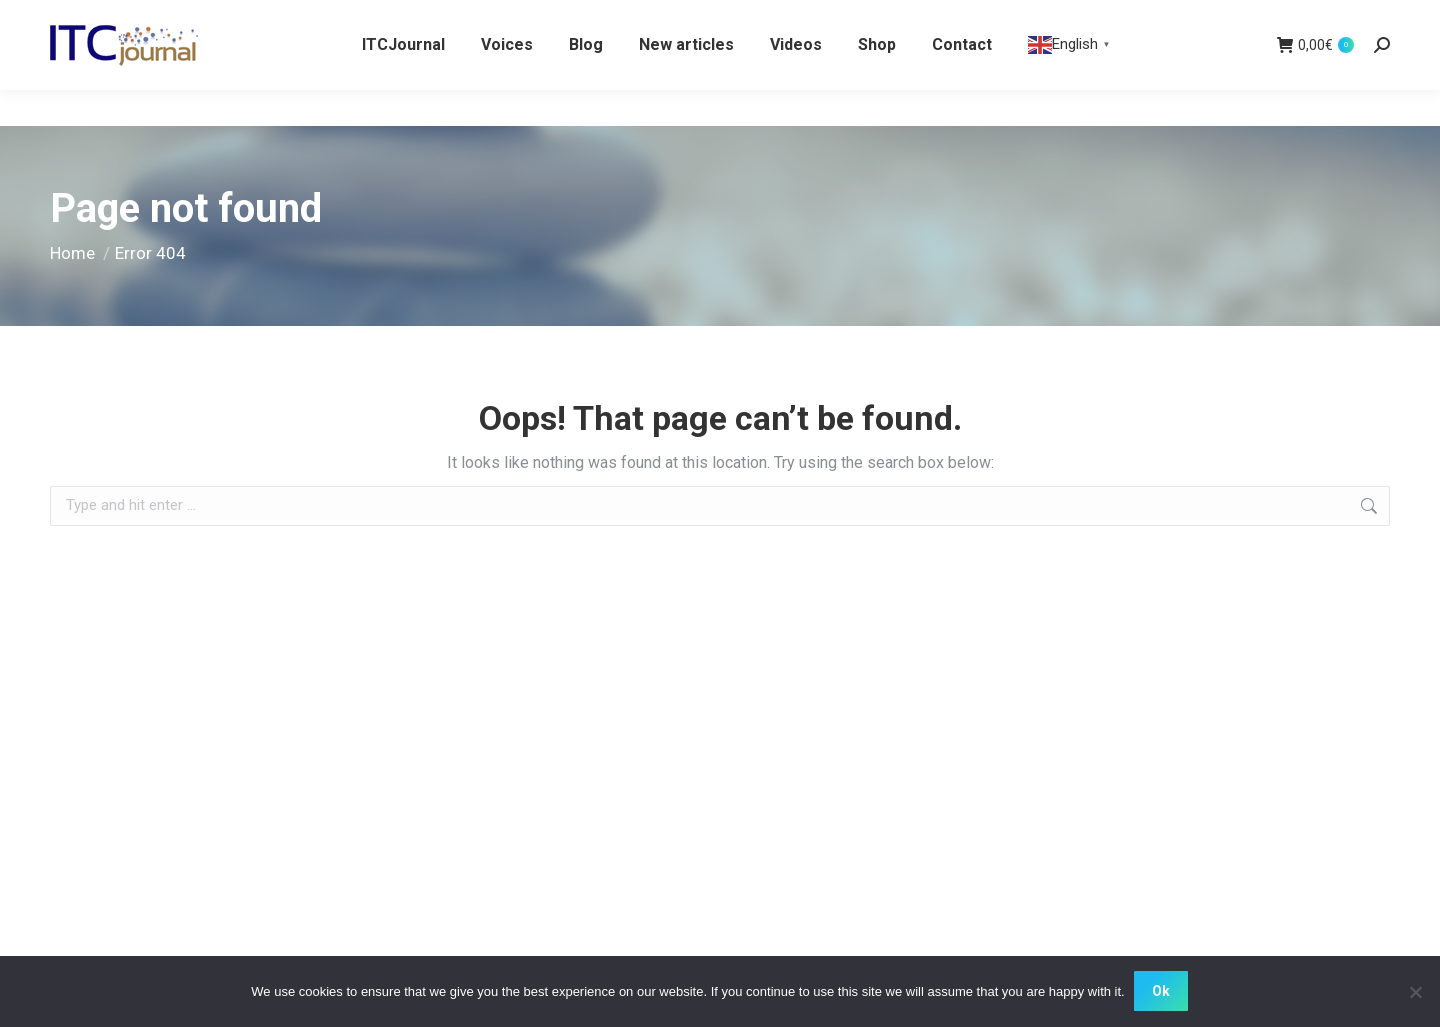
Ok (1162, 992)
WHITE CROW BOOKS (122, 18)
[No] (1415, 992)
